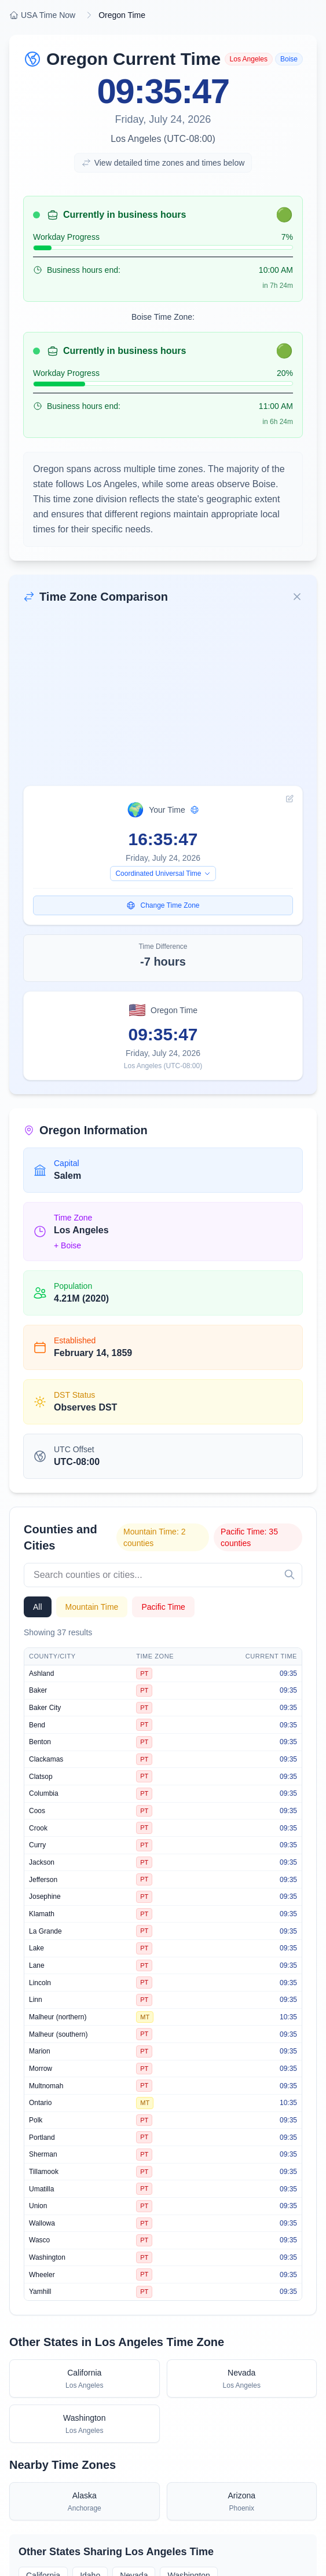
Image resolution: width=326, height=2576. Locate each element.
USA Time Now (42, 15)
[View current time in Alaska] (84, 2501)
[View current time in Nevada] (242, 2378)
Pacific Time (163, 1607)
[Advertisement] (163, 698)
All (37, 1607)
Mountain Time (92, 1607)
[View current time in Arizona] (242, 2501)
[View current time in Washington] (84, 2424)
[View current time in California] (84, 2378)
